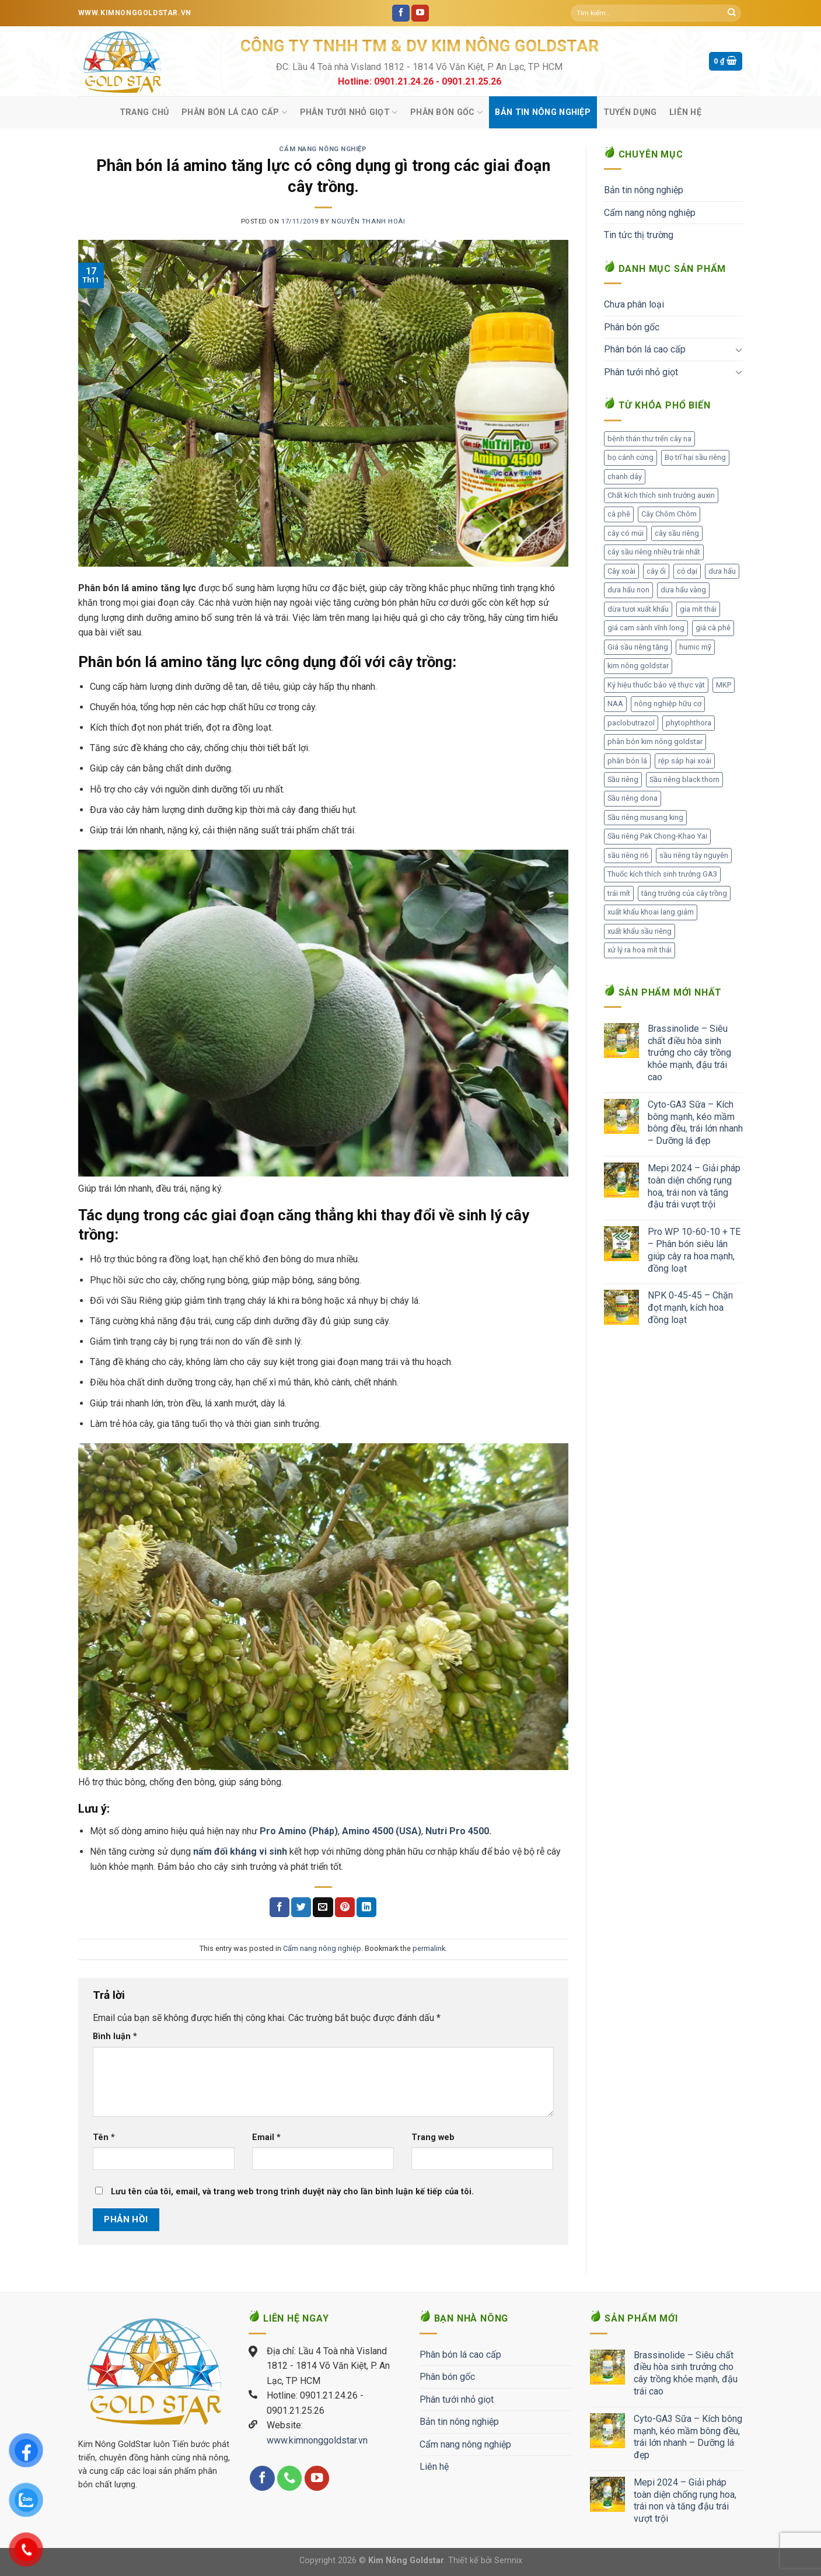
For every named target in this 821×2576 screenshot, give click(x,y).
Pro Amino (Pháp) (299, 1831)
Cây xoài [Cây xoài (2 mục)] (621, 571)
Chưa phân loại (634, 304)
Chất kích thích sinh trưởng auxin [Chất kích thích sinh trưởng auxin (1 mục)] (661, 495)
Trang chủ (144, 112)
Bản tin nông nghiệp (542, 112)
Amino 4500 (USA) (381, 1831)
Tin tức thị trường (638, 234)
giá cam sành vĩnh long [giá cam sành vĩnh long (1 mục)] (645, 627)
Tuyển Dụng (630, 112)
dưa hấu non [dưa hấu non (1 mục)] (628, 589)
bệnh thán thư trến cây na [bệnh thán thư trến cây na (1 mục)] (649, 438)
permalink (429, 1948)
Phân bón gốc (446, 112)
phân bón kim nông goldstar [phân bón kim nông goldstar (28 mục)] (655, 741)
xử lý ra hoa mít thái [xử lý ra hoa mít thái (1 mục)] (639, 949)
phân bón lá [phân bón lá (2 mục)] (627, 760)
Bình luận (115, 2036)
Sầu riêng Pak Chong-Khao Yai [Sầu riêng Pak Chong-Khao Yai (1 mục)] (657, 836)
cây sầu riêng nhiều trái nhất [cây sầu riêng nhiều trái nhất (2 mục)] (653, 551)
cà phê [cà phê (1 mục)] (618, 513)
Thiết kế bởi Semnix (485, 2560)
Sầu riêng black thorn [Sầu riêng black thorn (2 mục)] (684, 779)
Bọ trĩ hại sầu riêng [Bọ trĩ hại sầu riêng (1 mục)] (695, 457)
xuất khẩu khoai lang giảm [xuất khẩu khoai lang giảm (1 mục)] (650, 911)
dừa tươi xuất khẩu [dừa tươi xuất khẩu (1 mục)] (638, 609)
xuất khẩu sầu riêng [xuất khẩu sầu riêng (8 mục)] (639, 931)
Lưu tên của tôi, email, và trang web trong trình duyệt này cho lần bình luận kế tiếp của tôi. (292, 2192)
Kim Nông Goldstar (406, 2560)
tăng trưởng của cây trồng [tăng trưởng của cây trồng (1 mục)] (684, 893)
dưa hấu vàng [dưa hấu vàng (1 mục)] (683, 589)
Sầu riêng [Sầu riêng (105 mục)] (622, 779)
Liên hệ (685, 112)
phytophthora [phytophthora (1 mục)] (688, 722)
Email (266, 2137)
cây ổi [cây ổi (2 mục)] (656, 571)
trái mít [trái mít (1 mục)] (618, 893)
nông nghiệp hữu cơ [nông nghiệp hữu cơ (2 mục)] (667, 703)
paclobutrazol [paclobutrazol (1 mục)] (631, 722)
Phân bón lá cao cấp (234, 112)
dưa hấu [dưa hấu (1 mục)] (722, 571)
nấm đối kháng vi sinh (240, 1851)
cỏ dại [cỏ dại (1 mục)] (687, 571)
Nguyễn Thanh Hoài (368, 221)
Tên (104, 2137)
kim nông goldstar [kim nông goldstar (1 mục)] (638, 665)
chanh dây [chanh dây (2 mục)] (624, 476)
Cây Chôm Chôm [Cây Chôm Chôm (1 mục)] (669, 513)
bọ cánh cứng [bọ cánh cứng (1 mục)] (630, 457)
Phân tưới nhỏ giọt (349, 112)
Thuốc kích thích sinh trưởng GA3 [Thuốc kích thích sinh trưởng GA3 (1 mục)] (662, 874)
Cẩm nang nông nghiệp (322, 149)
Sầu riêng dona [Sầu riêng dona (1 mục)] (632, 798)
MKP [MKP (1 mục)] (723, 684)
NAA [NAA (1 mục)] (615, 703)
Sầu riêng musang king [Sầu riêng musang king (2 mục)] (645, 817)
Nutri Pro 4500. (458, 1831)
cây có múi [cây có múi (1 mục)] (625, 533)
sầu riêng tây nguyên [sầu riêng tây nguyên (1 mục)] (693, 855)
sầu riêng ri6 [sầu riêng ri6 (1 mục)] (627, 855)
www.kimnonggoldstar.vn (317, 2440)
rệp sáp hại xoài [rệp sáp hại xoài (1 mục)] (684, 760)
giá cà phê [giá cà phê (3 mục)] (713, 627)
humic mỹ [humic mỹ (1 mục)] (695, 647)
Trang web (433, 2137)
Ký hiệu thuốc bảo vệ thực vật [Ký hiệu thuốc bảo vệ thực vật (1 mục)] (656, 684)
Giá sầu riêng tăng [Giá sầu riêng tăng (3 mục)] (637, 647)
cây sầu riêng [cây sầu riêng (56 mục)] (677, 533)
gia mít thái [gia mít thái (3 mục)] (698, 609)
